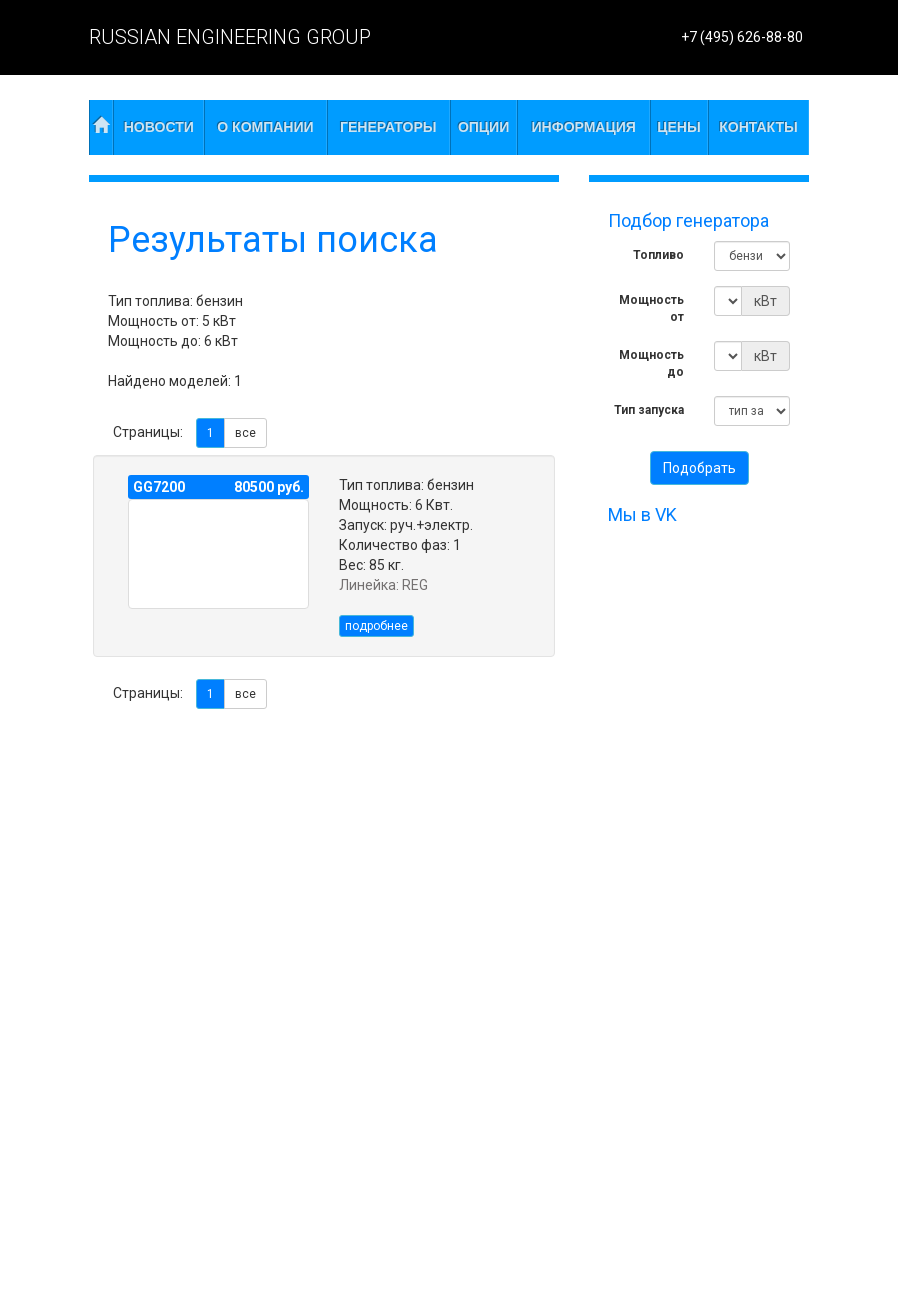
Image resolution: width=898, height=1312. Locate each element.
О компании (265, 127)
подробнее (376, 626)
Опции (483, 127)
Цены (678, 127)
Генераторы (388, 127)
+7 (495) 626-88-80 (742, 37)
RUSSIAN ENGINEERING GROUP (230, 37)
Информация (584, 127)
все (245, 433)
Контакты (758, 127)
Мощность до (651, 363)
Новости (159, 127)
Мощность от (651, 308)
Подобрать (699, 468)
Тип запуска (649, 410)
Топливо (658, 255)
